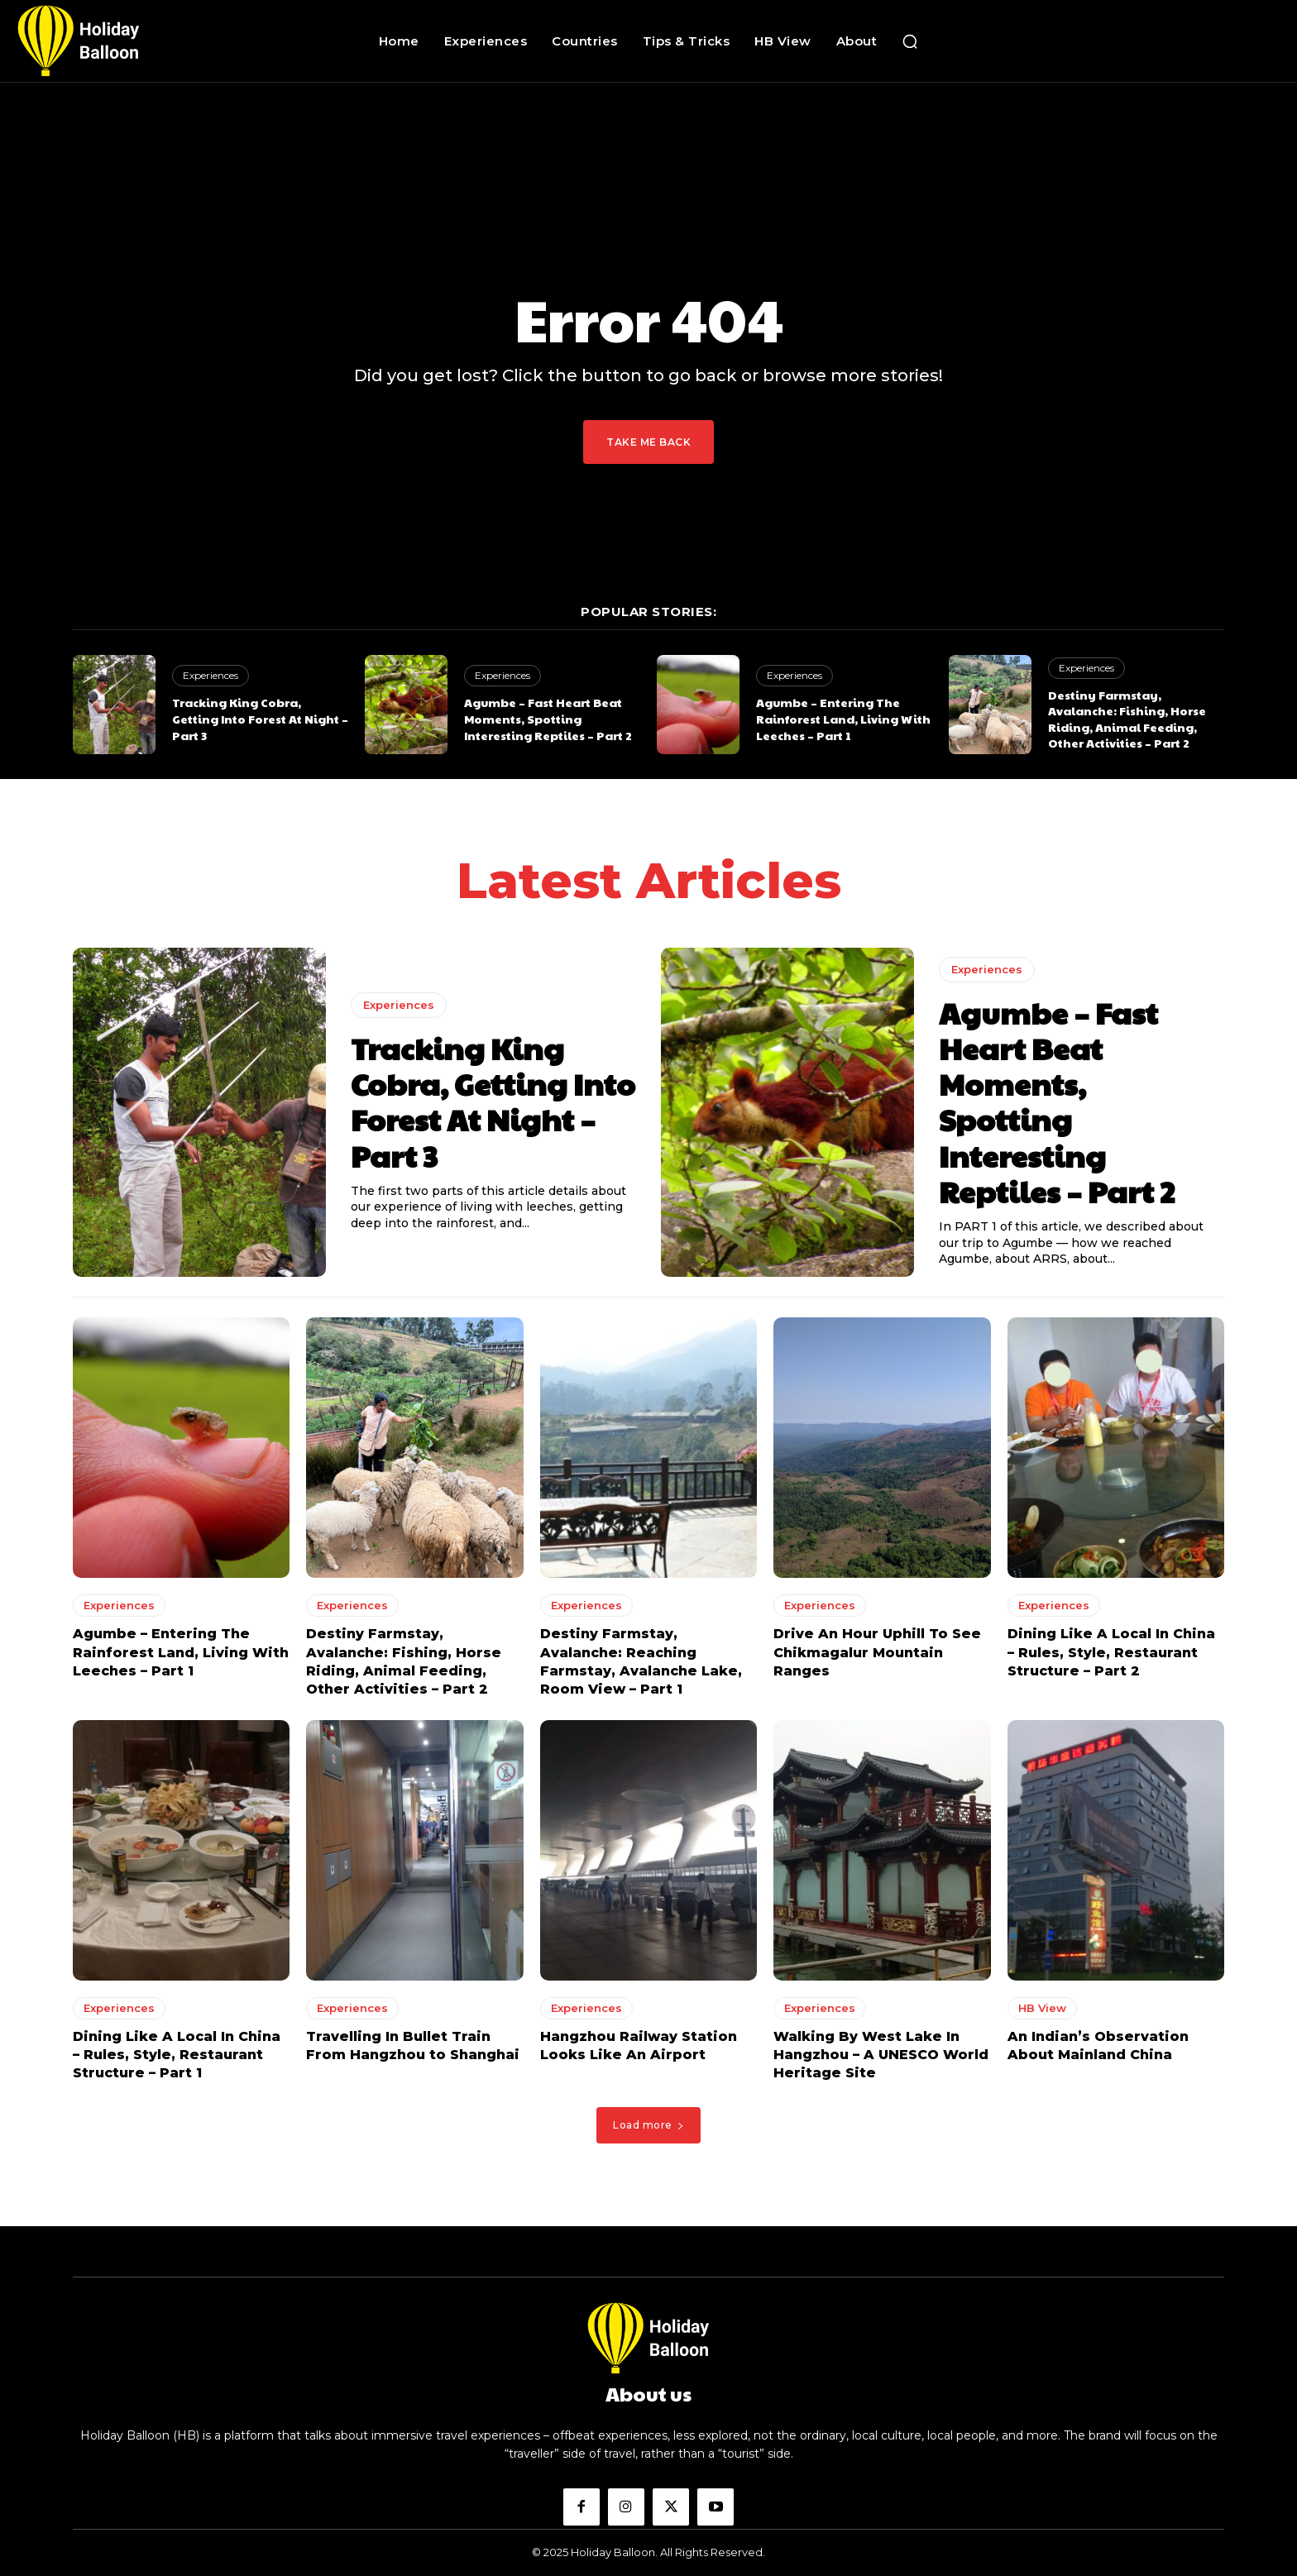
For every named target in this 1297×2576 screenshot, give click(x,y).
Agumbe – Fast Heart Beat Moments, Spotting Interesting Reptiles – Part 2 (548, 718)
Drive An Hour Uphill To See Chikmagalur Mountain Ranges (877, 1652)
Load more (648, 2125)
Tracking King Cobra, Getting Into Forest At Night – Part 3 (260, 718)
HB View (1042, 2007)
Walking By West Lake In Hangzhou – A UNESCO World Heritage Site (880, 2054)
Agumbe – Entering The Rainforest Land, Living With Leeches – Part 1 (843, 718)
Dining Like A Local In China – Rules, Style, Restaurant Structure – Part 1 (176, 2054)
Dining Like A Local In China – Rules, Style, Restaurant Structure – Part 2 (1111, 1652)
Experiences (210, 675)
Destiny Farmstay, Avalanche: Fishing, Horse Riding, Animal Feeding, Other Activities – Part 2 (1127, 719)
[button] (909, 41)
